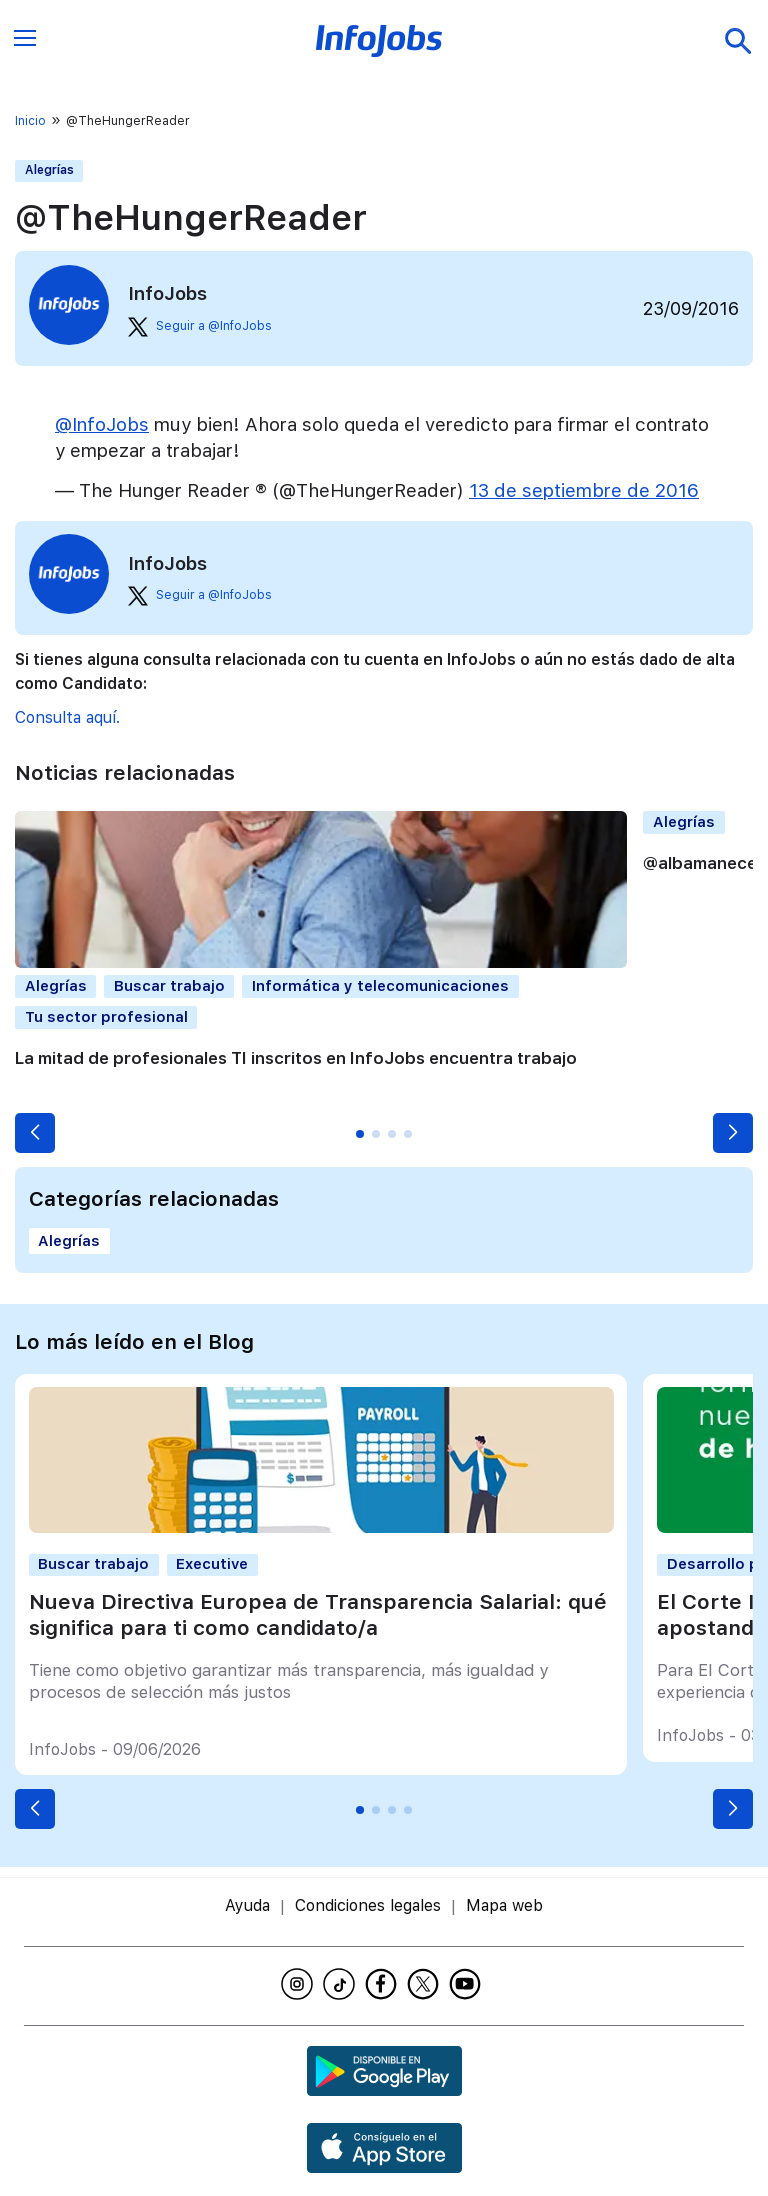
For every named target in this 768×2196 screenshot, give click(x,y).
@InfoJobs (102, 424)
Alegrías (49, 170)
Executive (212, 1564)
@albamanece (700, 863)
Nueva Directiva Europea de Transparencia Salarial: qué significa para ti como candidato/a (318, 1614)
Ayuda (247, 1905)
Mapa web (504, 1905)
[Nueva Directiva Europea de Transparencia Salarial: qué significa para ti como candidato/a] (321, 1527)
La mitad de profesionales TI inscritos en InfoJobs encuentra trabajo (296, 1058)
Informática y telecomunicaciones (380, 986)
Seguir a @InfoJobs (200, 327)
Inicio (30, 121)
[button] (35, 1133)
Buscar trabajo (169, 986)
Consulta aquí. (67, 717)
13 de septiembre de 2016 (584, 490)
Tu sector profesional (106, 1017)
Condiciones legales (368, 1905)
